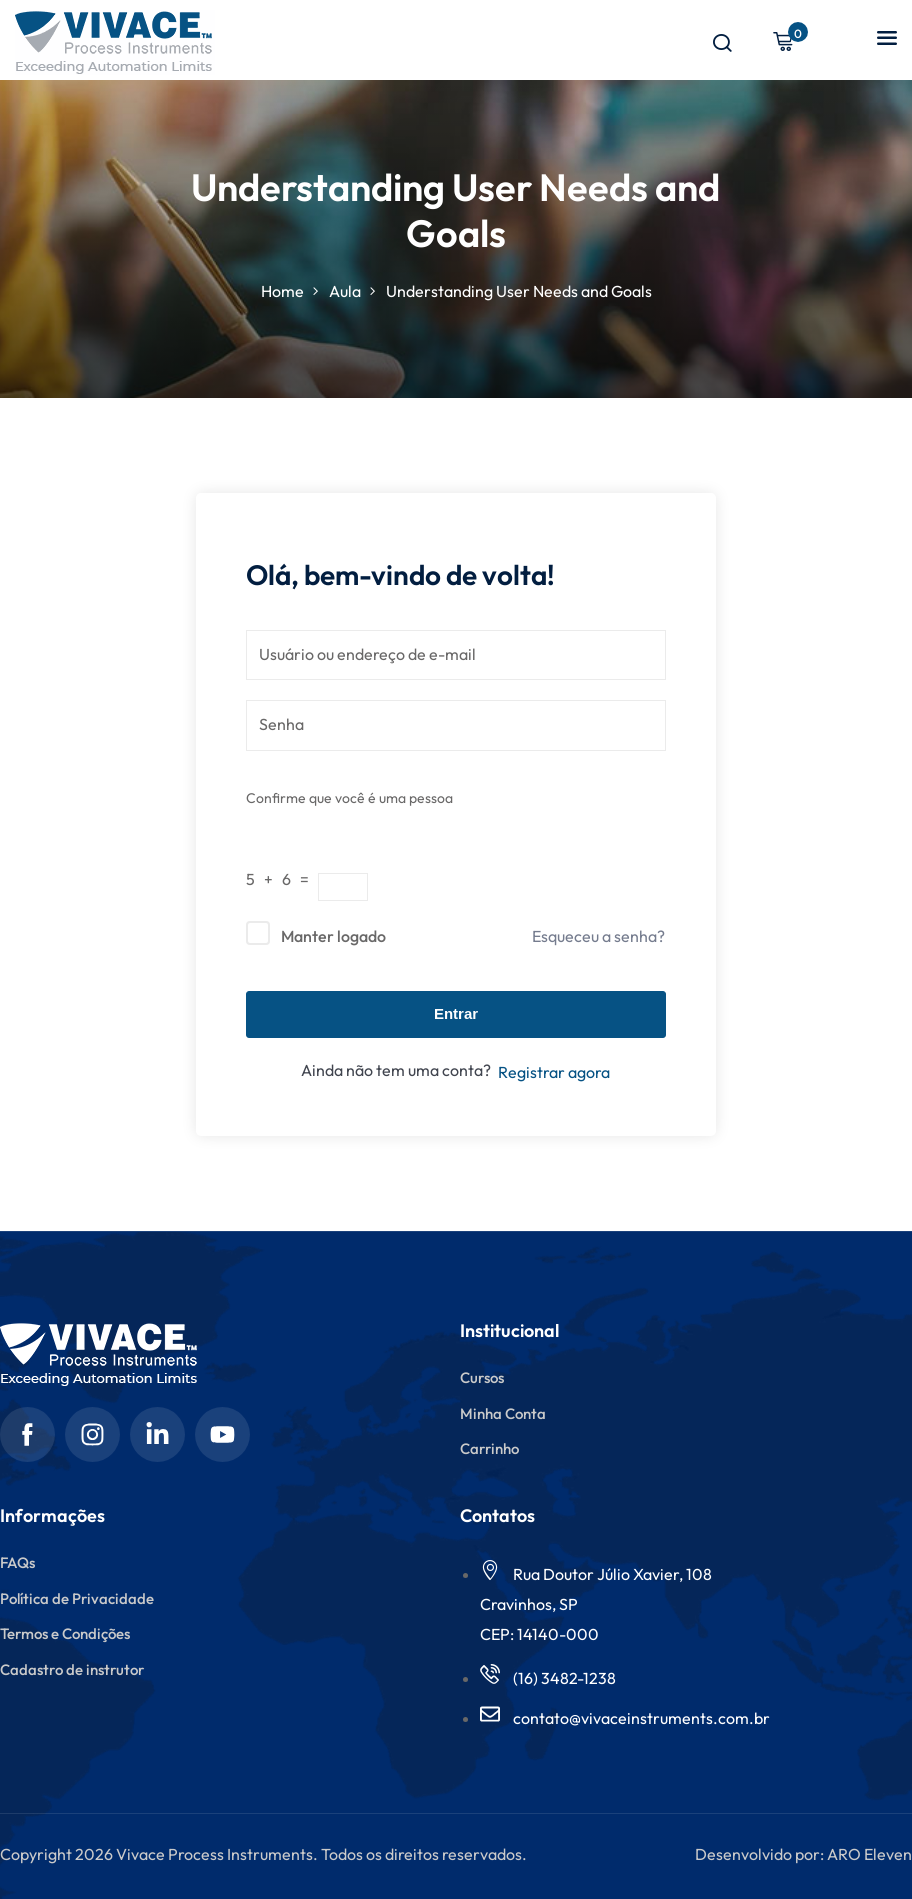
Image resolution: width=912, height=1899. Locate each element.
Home (282, 291)
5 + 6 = (282, 879)
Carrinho (489, 1448)
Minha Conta (503, 1413)
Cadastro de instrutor (72, 1669)
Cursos (482, 1377)
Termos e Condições (65, 1633)
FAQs (17, 1562)
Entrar (456, 1013)
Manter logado (333, 936)
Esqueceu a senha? (598, 936)
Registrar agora (554, 1072)
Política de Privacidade (77, 1598)
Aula (345, 291)
